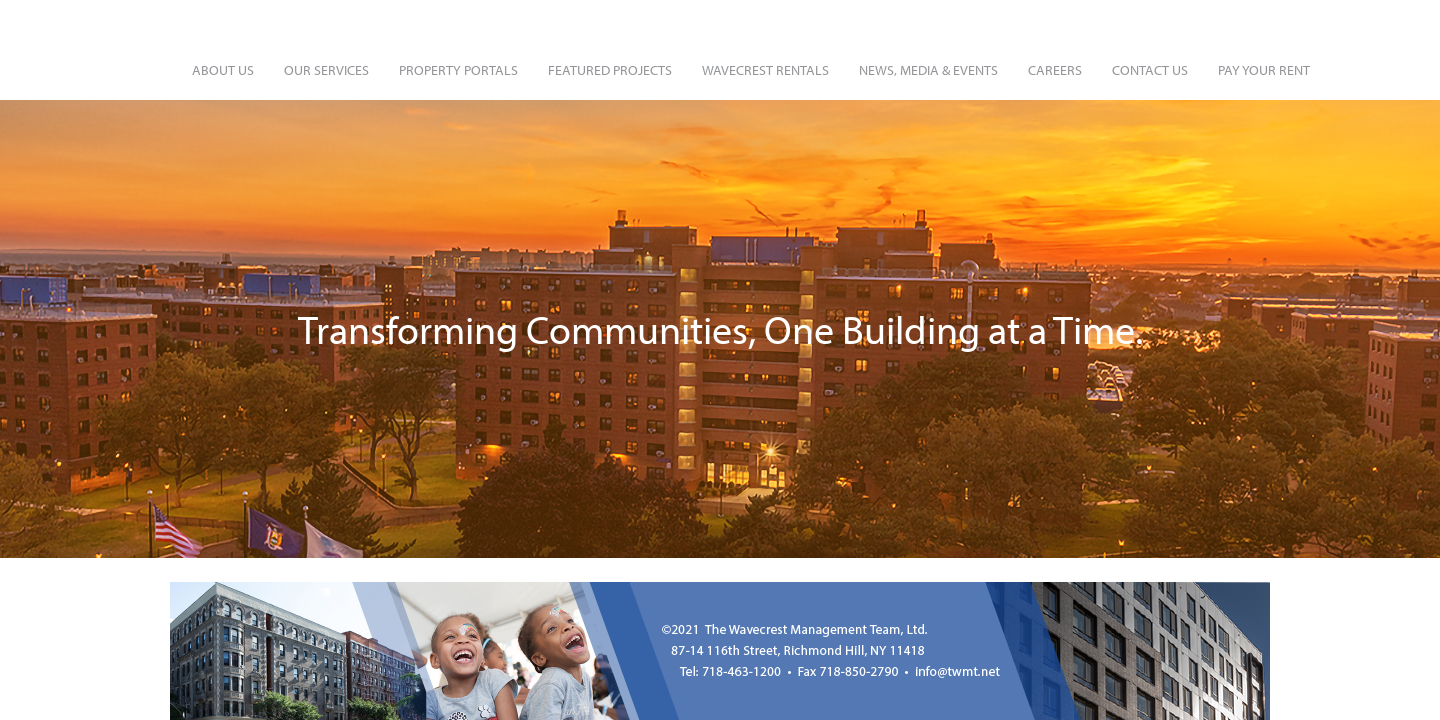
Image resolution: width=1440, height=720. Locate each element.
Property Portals (458, 70)
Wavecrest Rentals (765, 70)
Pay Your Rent (1264, 70)
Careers (1055, 70)
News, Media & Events (928, 70)
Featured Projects (610, 70)
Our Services (326, 70)
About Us (223, 70)
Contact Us (1150, 70)
